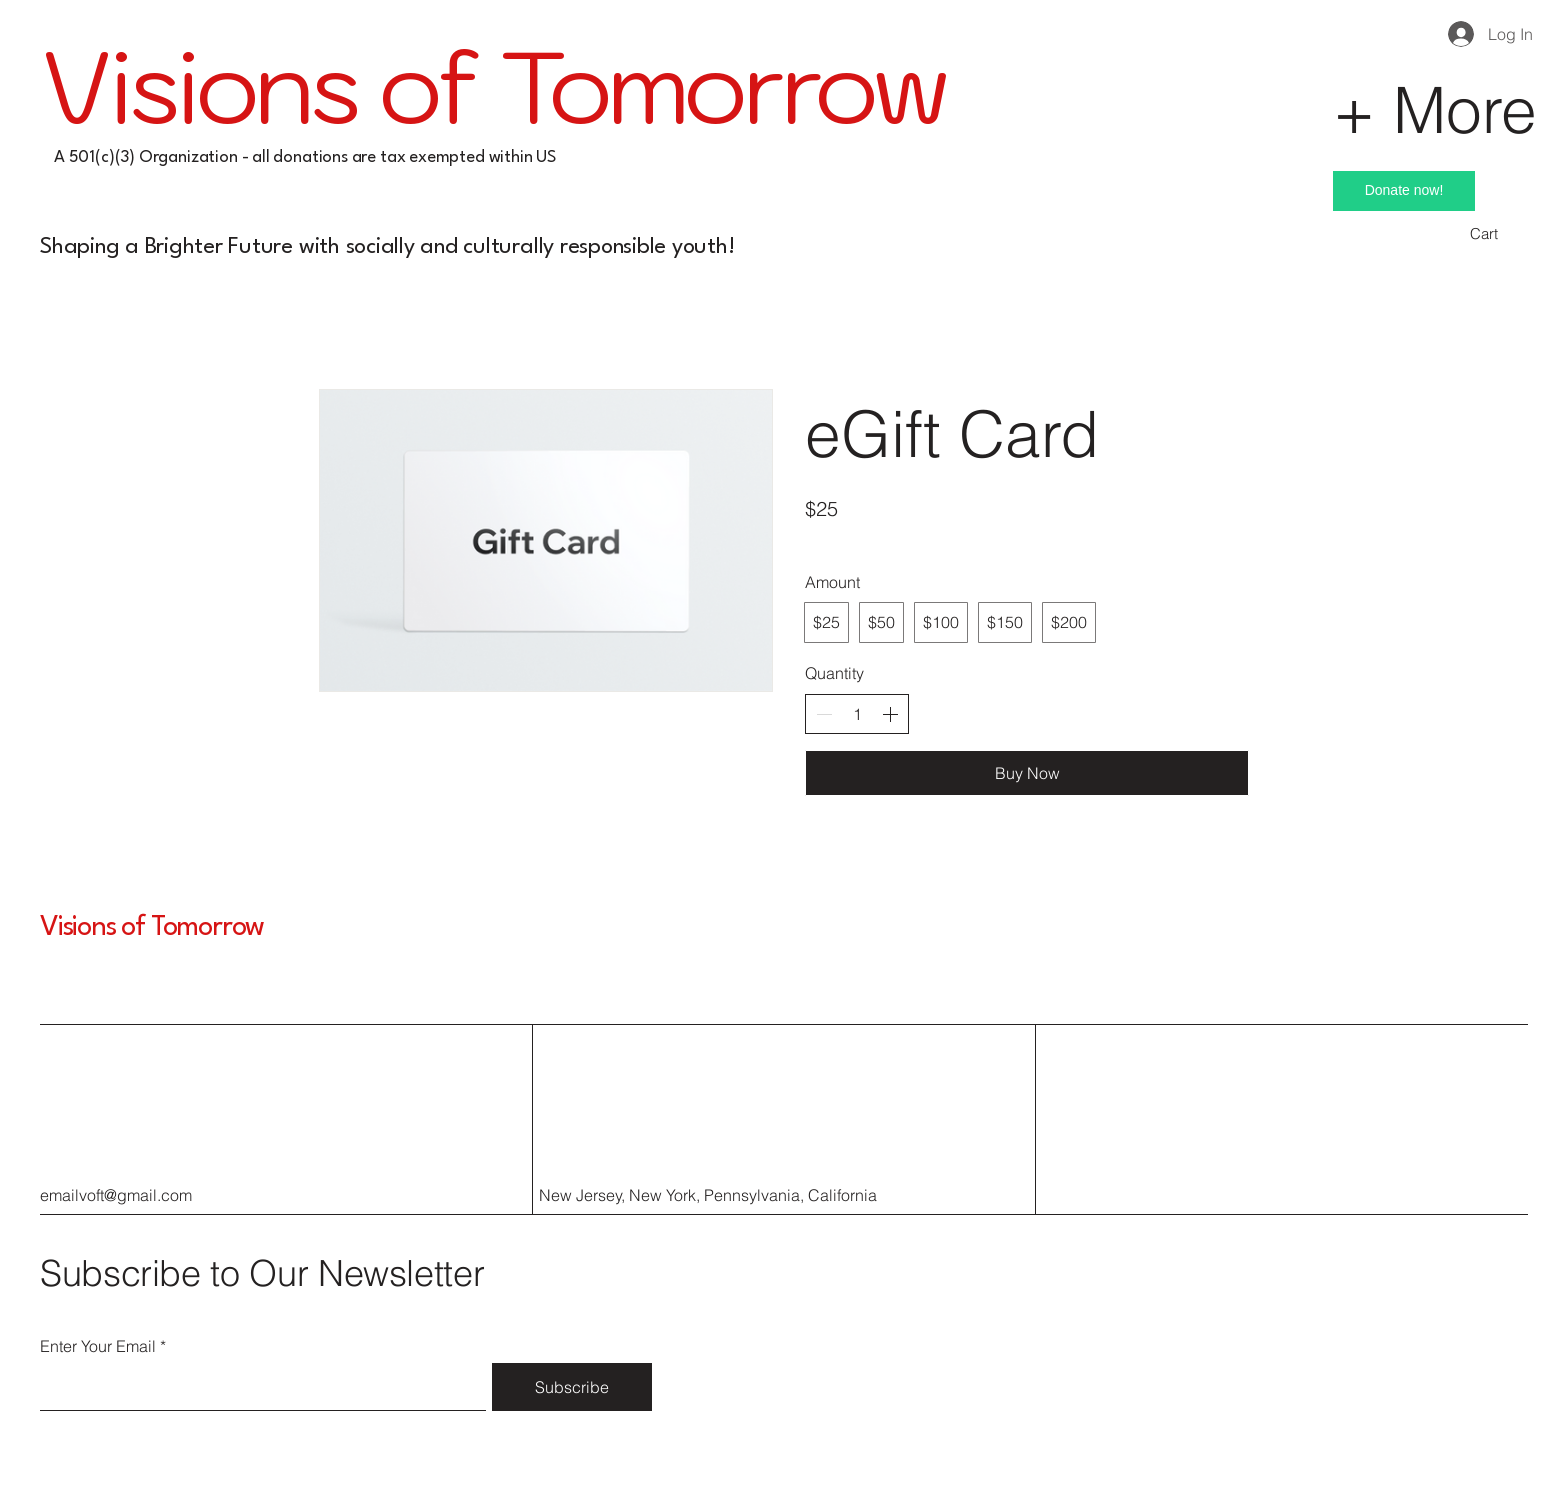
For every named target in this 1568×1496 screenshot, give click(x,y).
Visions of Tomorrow (152, 928)
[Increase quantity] (890, 714)
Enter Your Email (98, 1346)
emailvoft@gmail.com (116, 1195)
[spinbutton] (857, 714)
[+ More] (1345, 109)
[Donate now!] (1404, 191)
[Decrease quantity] (824, 714)
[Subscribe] (572, 1387)
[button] (1498, 234)
